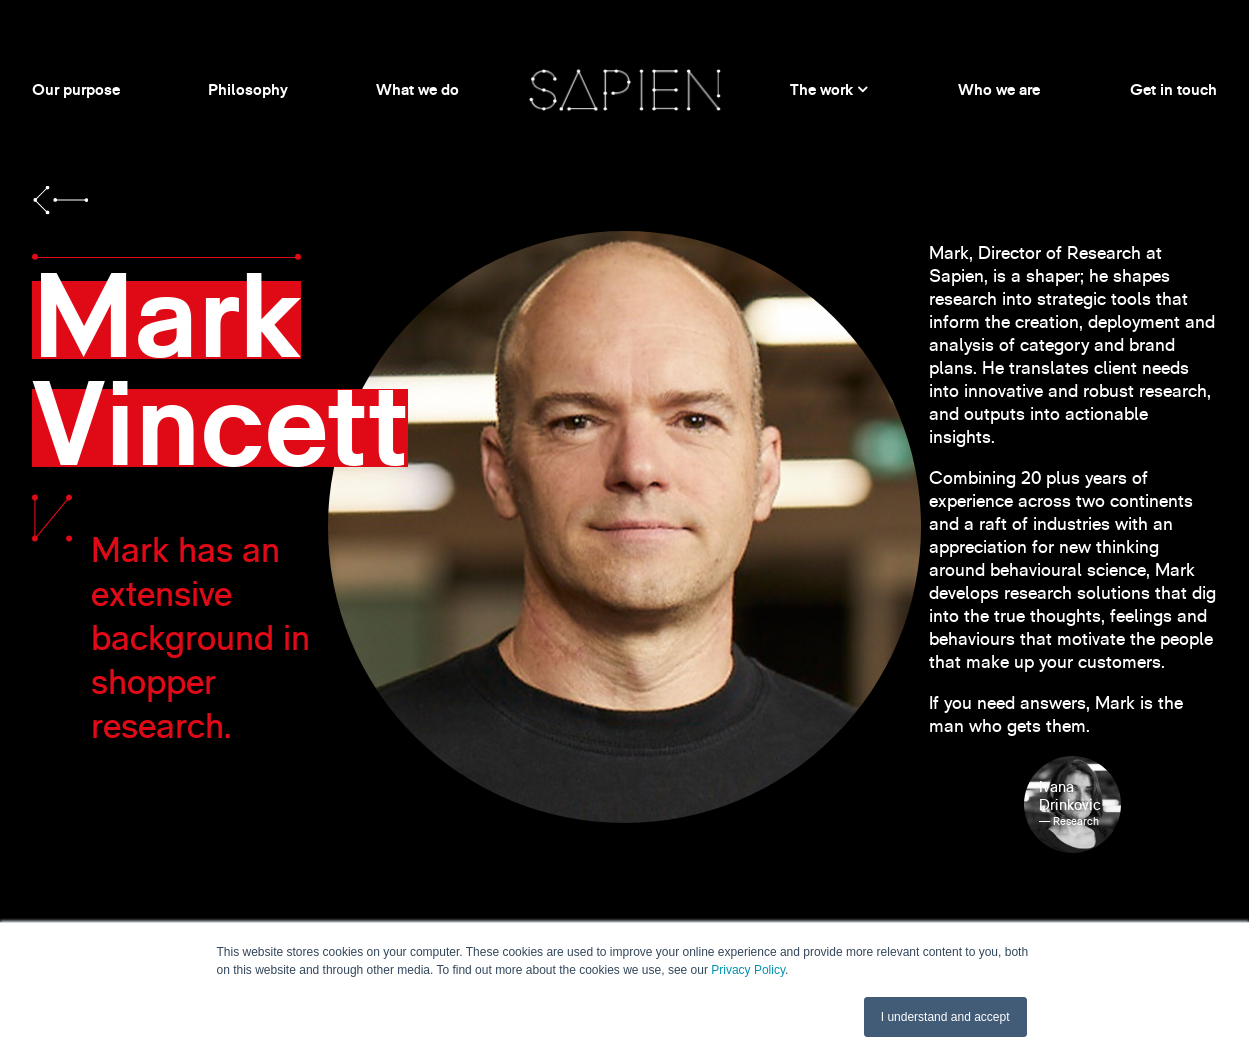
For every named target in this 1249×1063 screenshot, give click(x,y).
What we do (417, 90)
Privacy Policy (748, 970)
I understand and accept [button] (945, 1017)
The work (821, 89)
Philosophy (248, 90)
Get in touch (1173, 90)
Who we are (999, 90)
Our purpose (76, 90)
